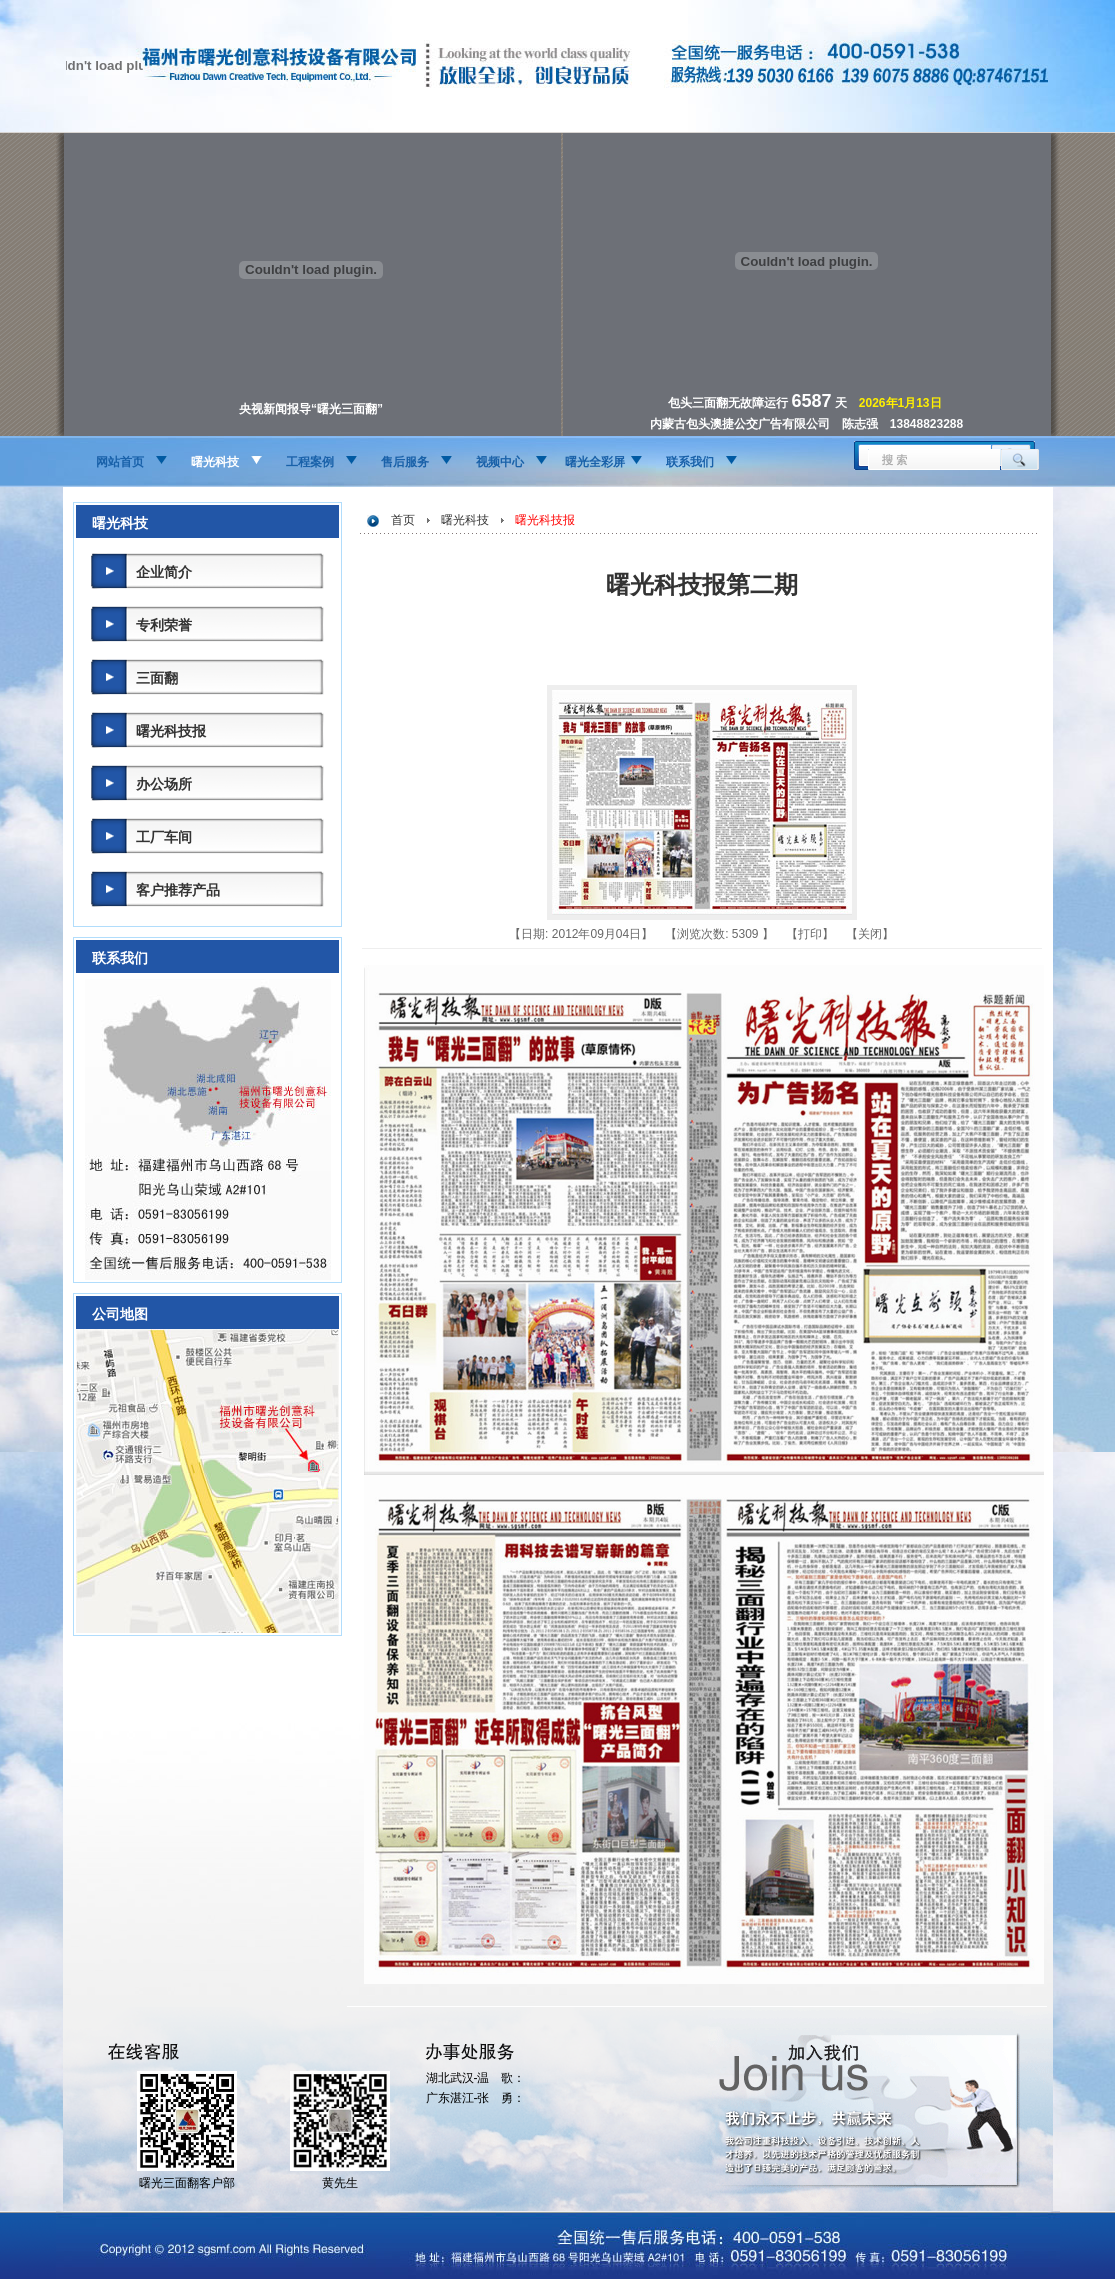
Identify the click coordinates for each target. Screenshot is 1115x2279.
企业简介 (164, 572)
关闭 (870, 934)
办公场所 (164, 784)
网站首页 (120, 462)
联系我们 (690, 462)
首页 (403, 520)
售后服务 (405, 462)
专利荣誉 (164, 625)
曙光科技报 (171, 731)
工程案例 (310, 462)
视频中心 (500, 462)
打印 (810, 934)
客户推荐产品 (178, 890)
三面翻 (157, 678)
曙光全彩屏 (595, 462)
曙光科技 (215, 462)
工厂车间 (164, 837)
